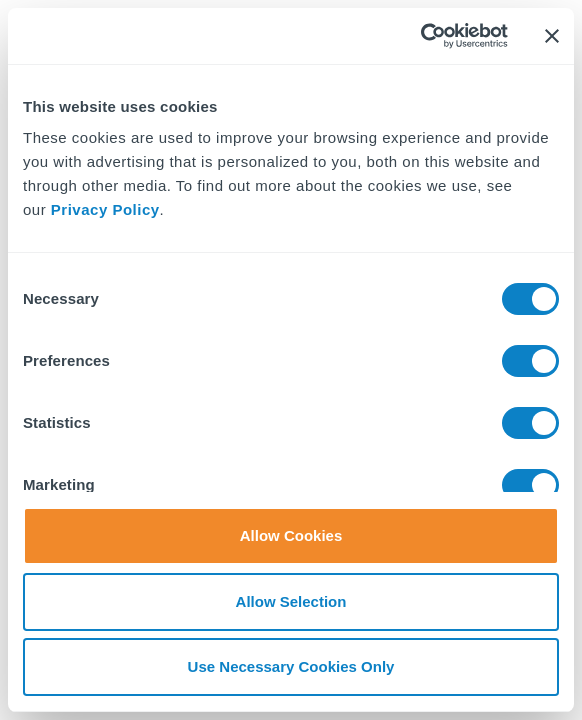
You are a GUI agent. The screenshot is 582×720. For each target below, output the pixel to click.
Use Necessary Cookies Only (291, 666)
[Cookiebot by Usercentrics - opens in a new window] (420, 36)
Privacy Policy (105, 209)
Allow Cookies (291, 535)
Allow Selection (291, 601)
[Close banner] (552, 36)
